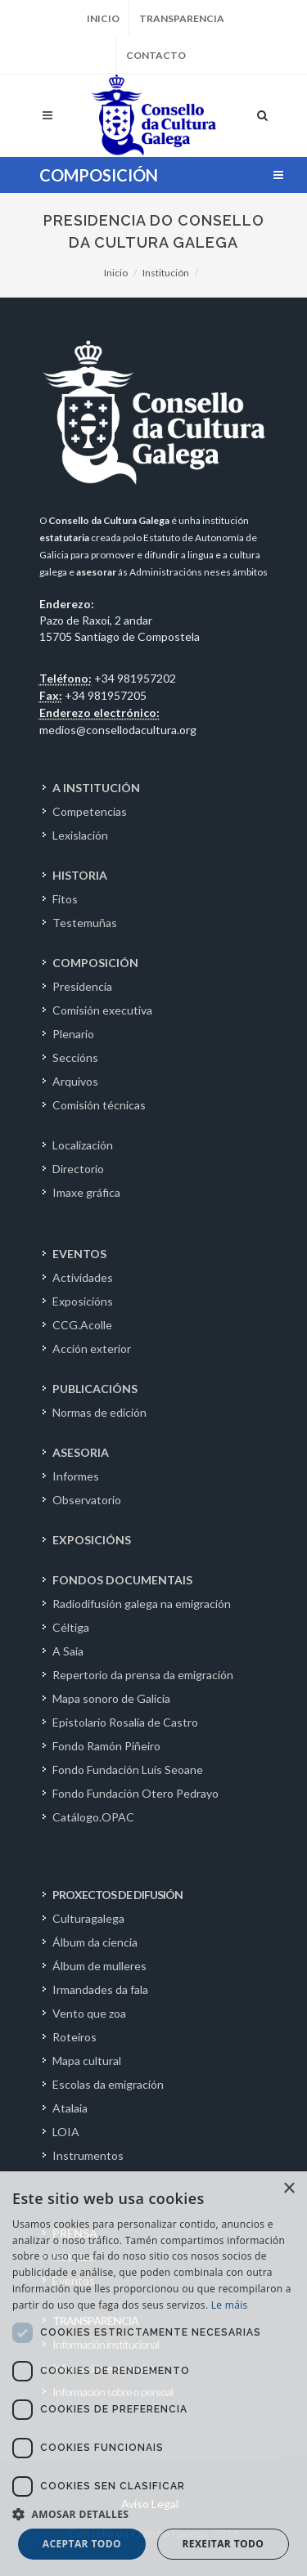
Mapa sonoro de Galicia (111, 1698)
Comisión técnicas (99, 1105)
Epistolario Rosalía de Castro (125, 1722)
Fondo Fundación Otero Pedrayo (135, 1793)
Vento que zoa (89, 2013)
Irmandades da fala (100, 1989)
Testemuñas (84, 923)
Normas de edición (99, 1412)
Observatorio (86, 1500)
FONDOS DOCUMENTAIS (122, 1580)
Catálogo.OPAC (93, 1817)
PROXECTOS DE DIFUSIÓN (117, 1895)
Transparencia (181, 18)
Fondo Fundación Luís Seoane (127, 1769)
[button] (153, 2514)
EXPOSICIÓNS (91, 1540)
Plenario (73, 1034)
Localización (82, 1145)
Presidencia (82, 986)
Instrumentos (88, 2155)
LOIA (65, 2132)
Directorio (78, 1169)
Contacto (156, 55)
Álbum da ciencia (95, 1942)
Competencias (89, 811)
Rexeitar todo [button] (223, 2544)
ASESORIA (80, 1452)
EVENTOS (79, 1254)
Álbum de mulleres (99, 1966)
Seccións (75, 1057)
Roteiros (74, 2037)
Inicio (103, 18)
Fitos (65, 899)
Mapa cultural (86, 2061)
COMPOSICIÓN (95, 963)
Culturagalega (88, 1918)
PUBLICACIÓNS (95, 1389)
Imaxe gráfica (86, 1192)
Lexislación (80, 835)
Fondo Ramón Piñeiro (106, 1746)
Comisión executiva (102, 1010)
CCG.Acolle (82, 1325)
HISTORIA (79, 875)
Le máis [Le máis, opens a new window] (229, 2305)
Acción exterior (91, 1348)
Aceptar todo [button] (82, 2544)
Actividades (82, 1277)
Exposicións (82, 1301)
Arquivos (75, 1081)
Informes (75, 1476)
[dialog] (153, 2373)
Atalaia (70, 2108)
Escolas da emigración (108, 2084)
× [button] (288, 2189)
